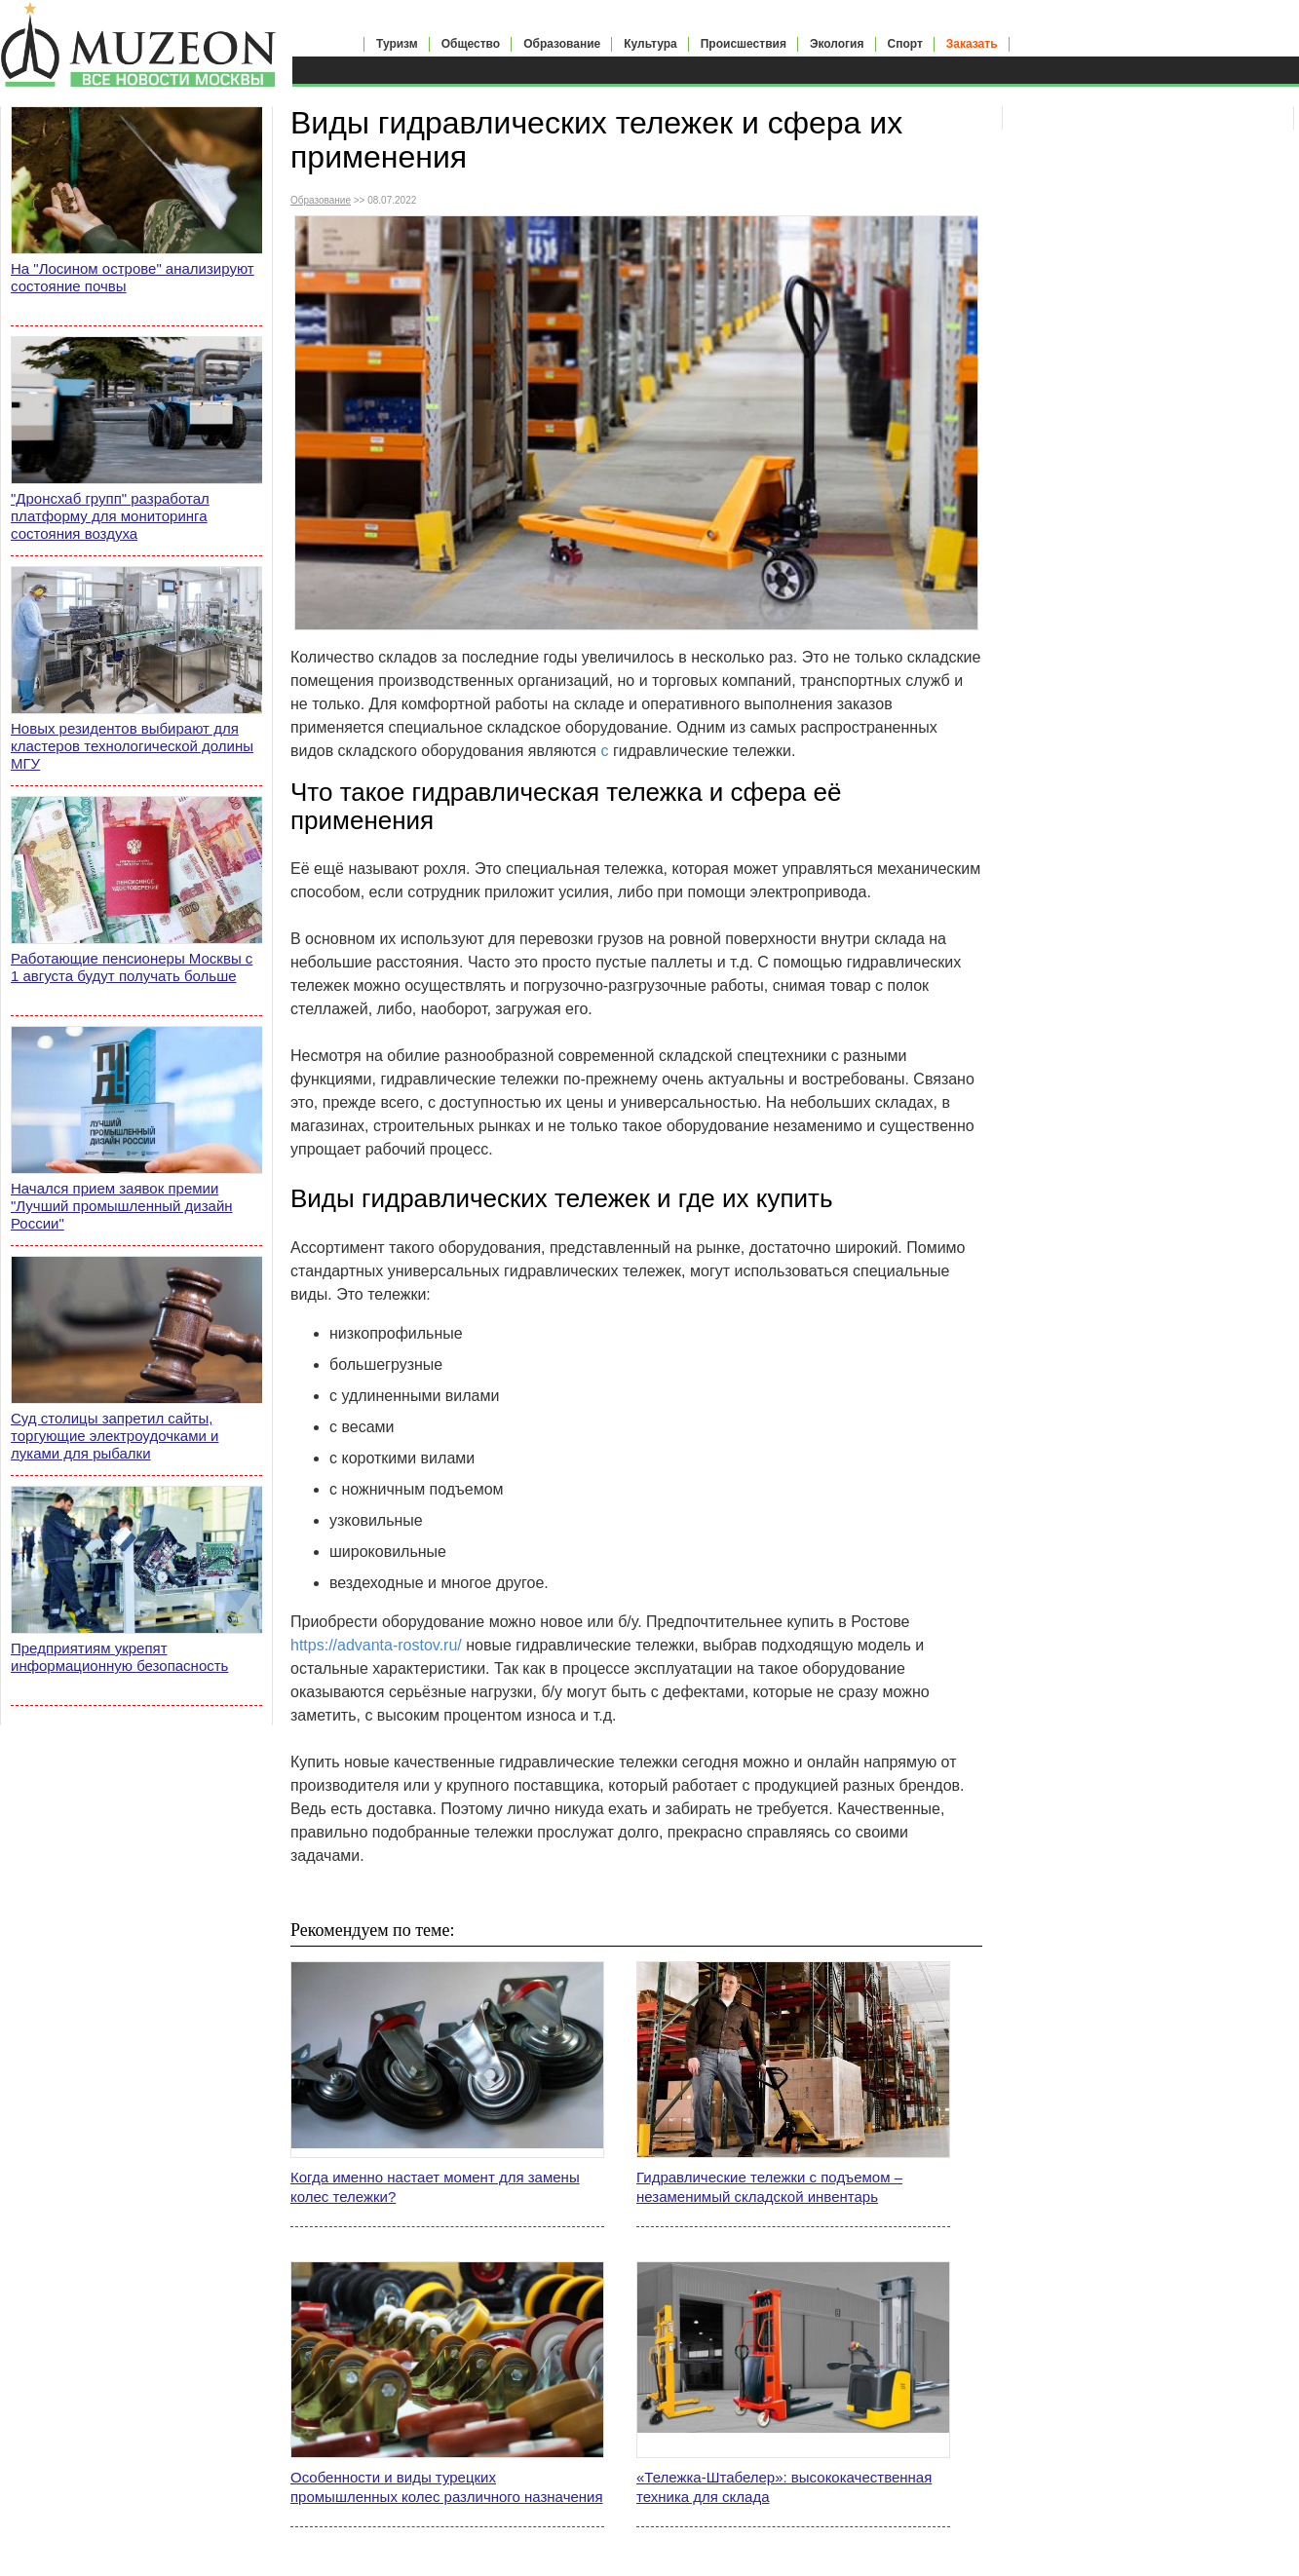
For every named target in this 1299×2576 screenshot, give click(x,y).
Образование (561, 44)
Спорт (905, 44)
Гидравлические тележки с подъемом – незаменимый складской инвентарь (769, 2187)
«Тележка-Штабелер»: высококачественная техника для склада (784, 2487)
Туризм (397, 44)
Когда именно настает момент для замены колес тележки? (435, 2187)
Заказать (972, 44)
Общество (471, 44)
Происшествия (743, 44)
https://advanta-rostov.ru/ (376, 1645)
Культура (650, 44)
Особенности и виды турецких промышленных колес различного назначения (446, 2487)
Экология (837, 44)
